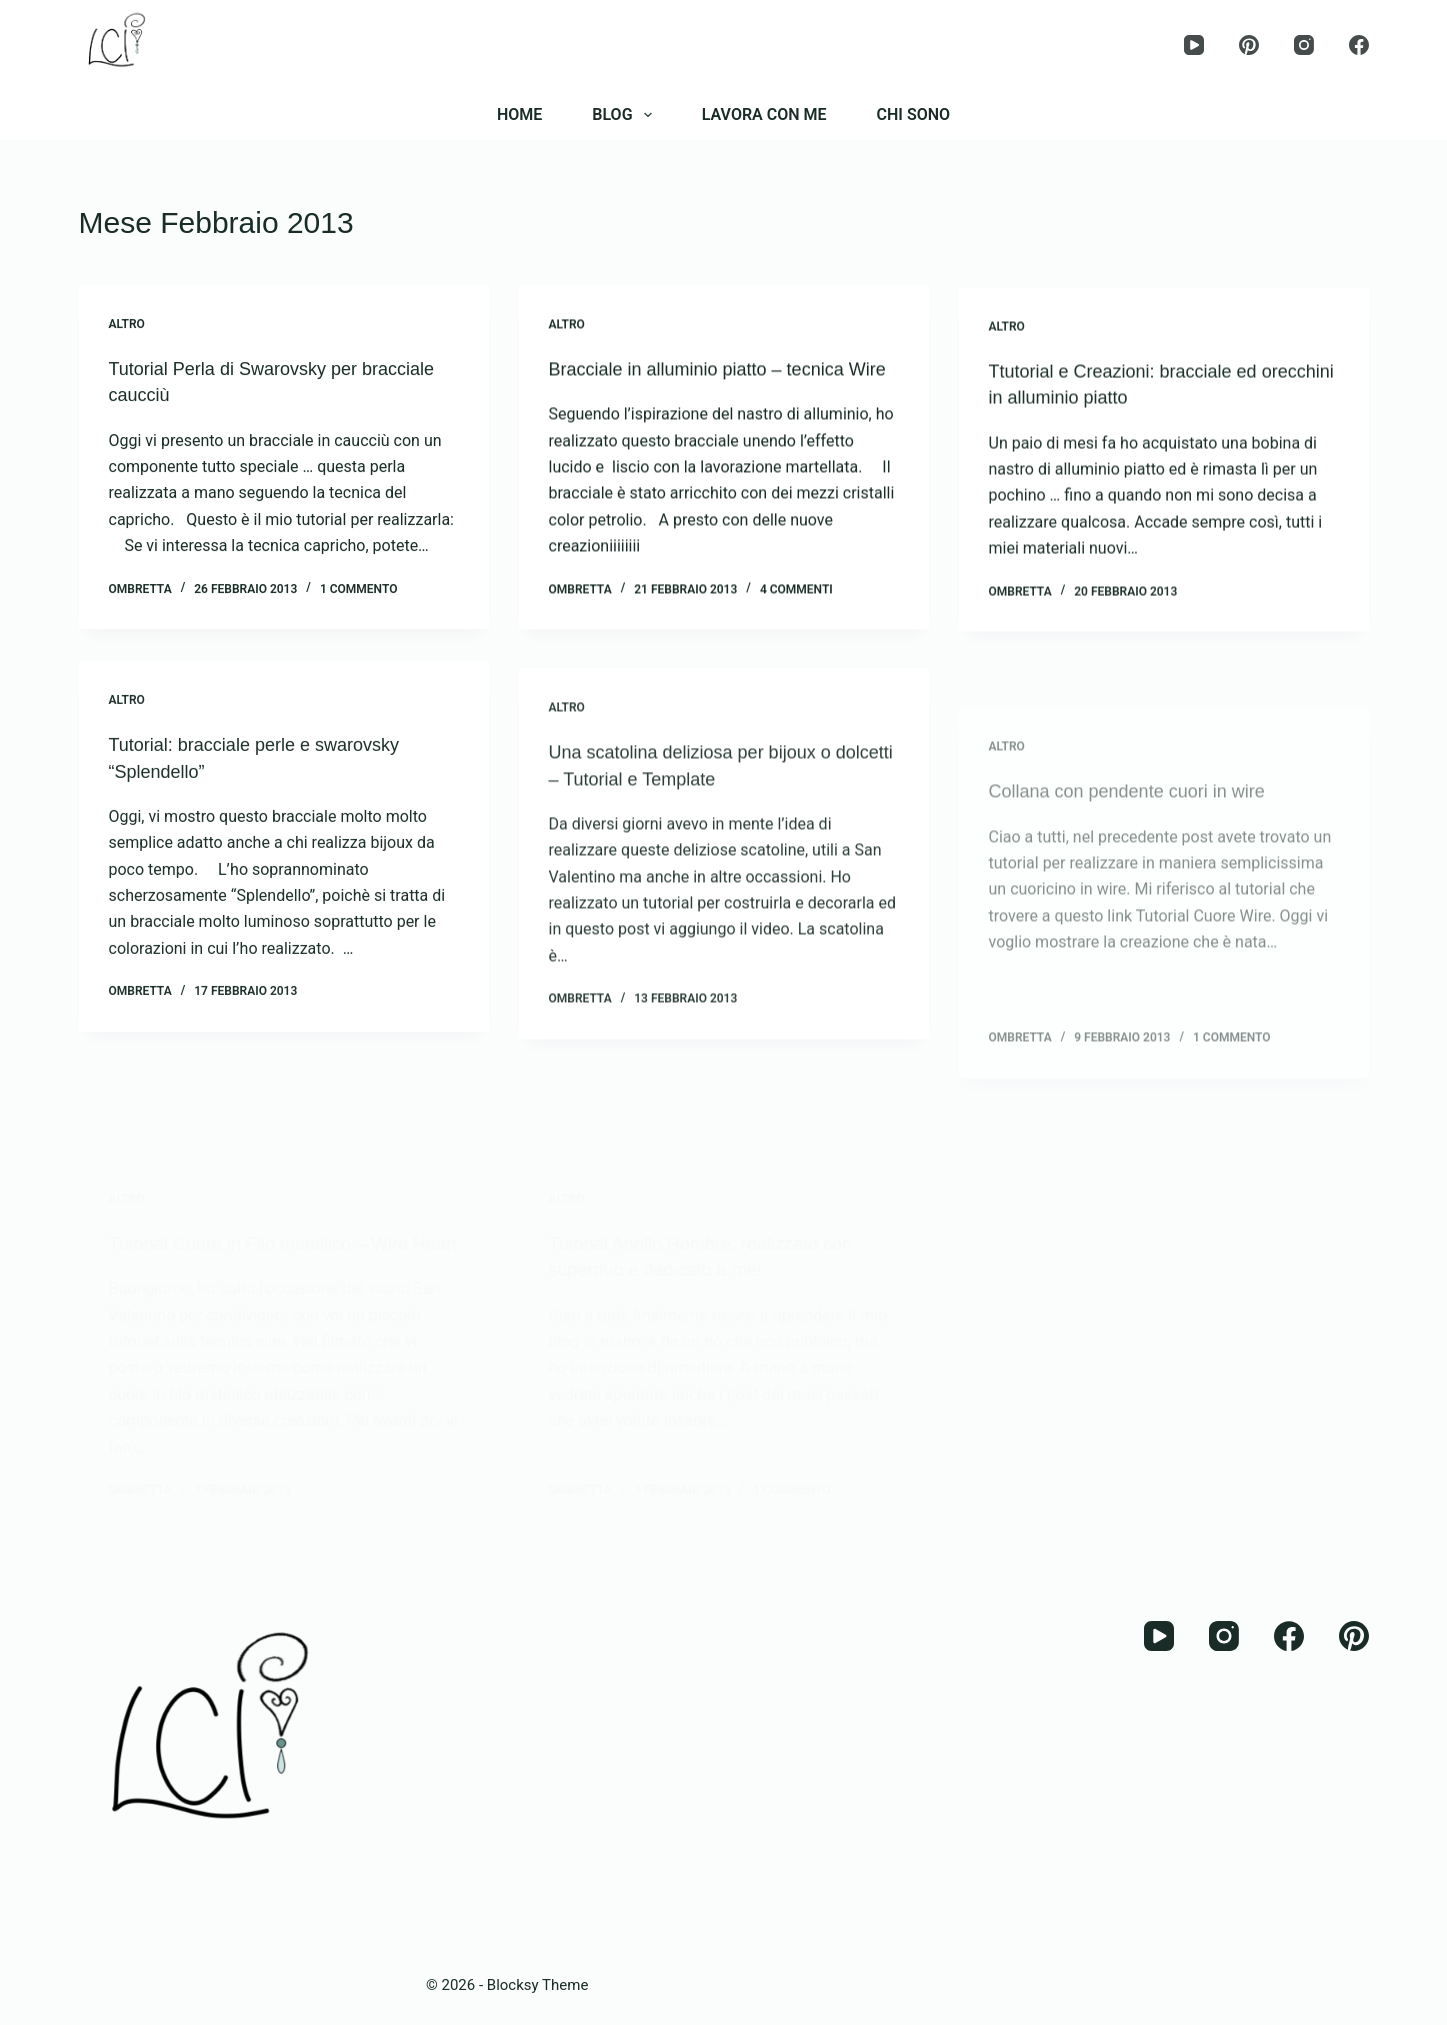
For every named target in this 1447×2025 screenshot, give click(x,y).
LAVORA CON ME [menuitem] (764, 114)
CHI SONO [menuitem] (914, 114)
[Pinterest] (1249, 45)
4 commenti (796, 622)
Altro (127, 326)
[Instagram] (1304, 45)
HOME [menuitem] (519, 114)
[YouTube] (1194, 45)
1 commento (359, 616)
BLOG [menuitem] (625, 115)
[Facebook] (1359, 45)
